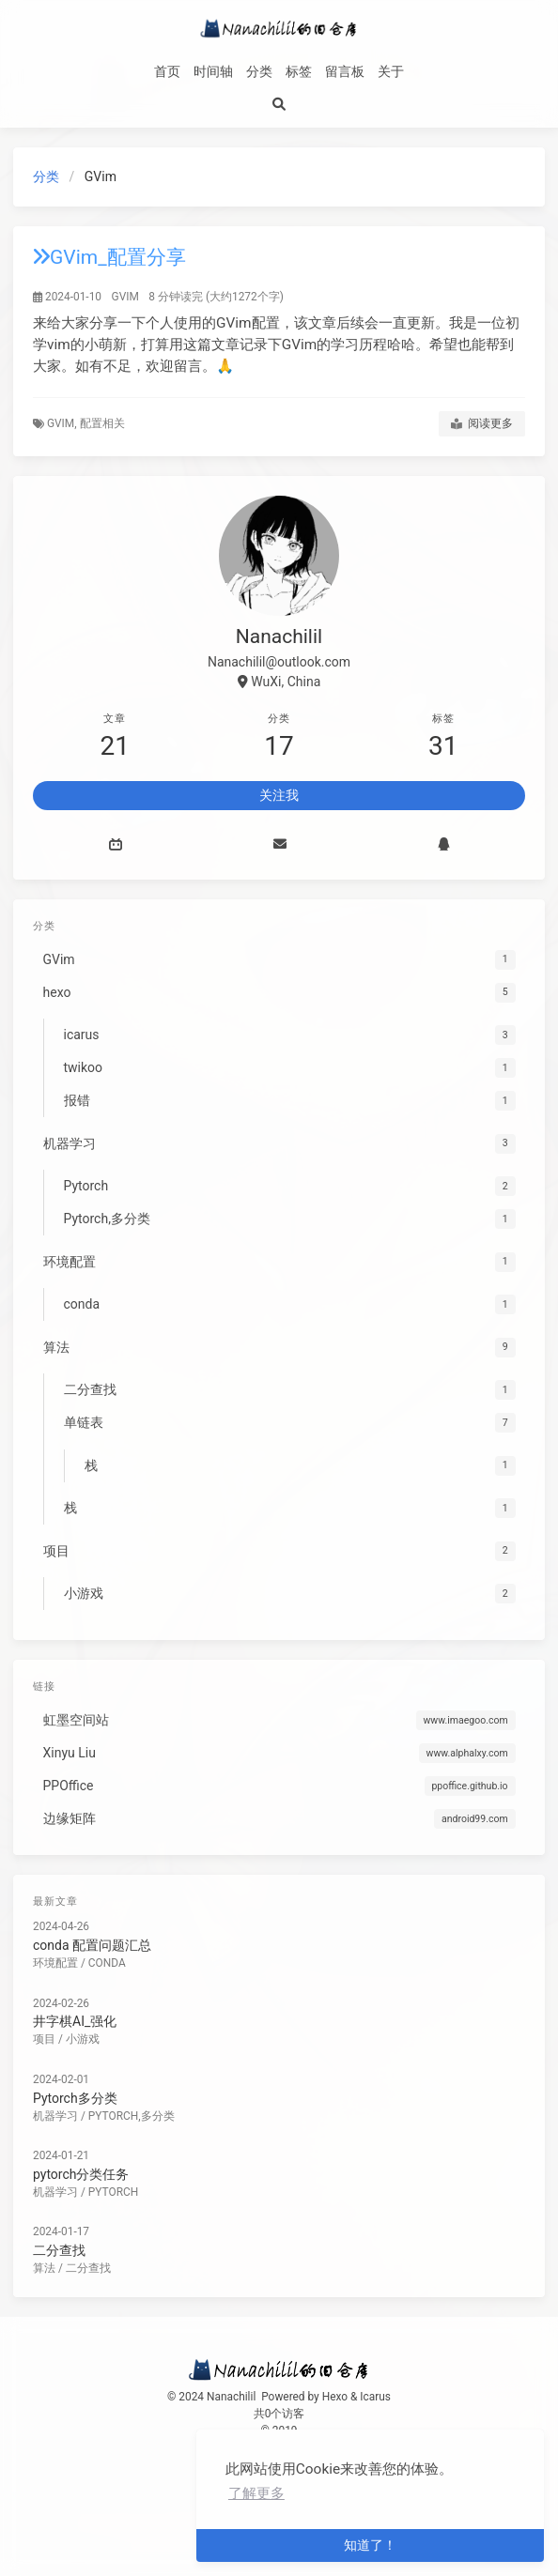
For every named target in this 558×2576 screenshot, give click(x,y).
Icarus (375, 2396)
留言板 (344, 71)
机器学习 (55, 2116)
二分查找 (59, 2250)
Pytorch (113, 2192)
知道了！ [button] (370, 2545)
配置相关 (102, 423)
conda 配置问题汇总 (92, 1945)
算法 (44, 2268)
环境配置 (55, 1963)
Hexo (335, 2396)
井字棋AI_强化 (74, 2021)
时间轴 (213, 71)
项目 (44, 2039)
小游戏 (83, 2039)
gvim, (63, 423)
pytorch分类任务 (81, 2174)
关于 (391, 71)
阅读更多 (482, 424)
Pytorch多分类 (75, 2098)
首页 (167, 71)
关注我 (279, 795)
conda (107, 1963)
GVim (125, 296)
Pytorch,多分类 (131, 2116)
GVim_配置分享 (109, 257)
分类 (259, 71)
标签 (299, 71)
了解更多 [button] (256, 2493)
